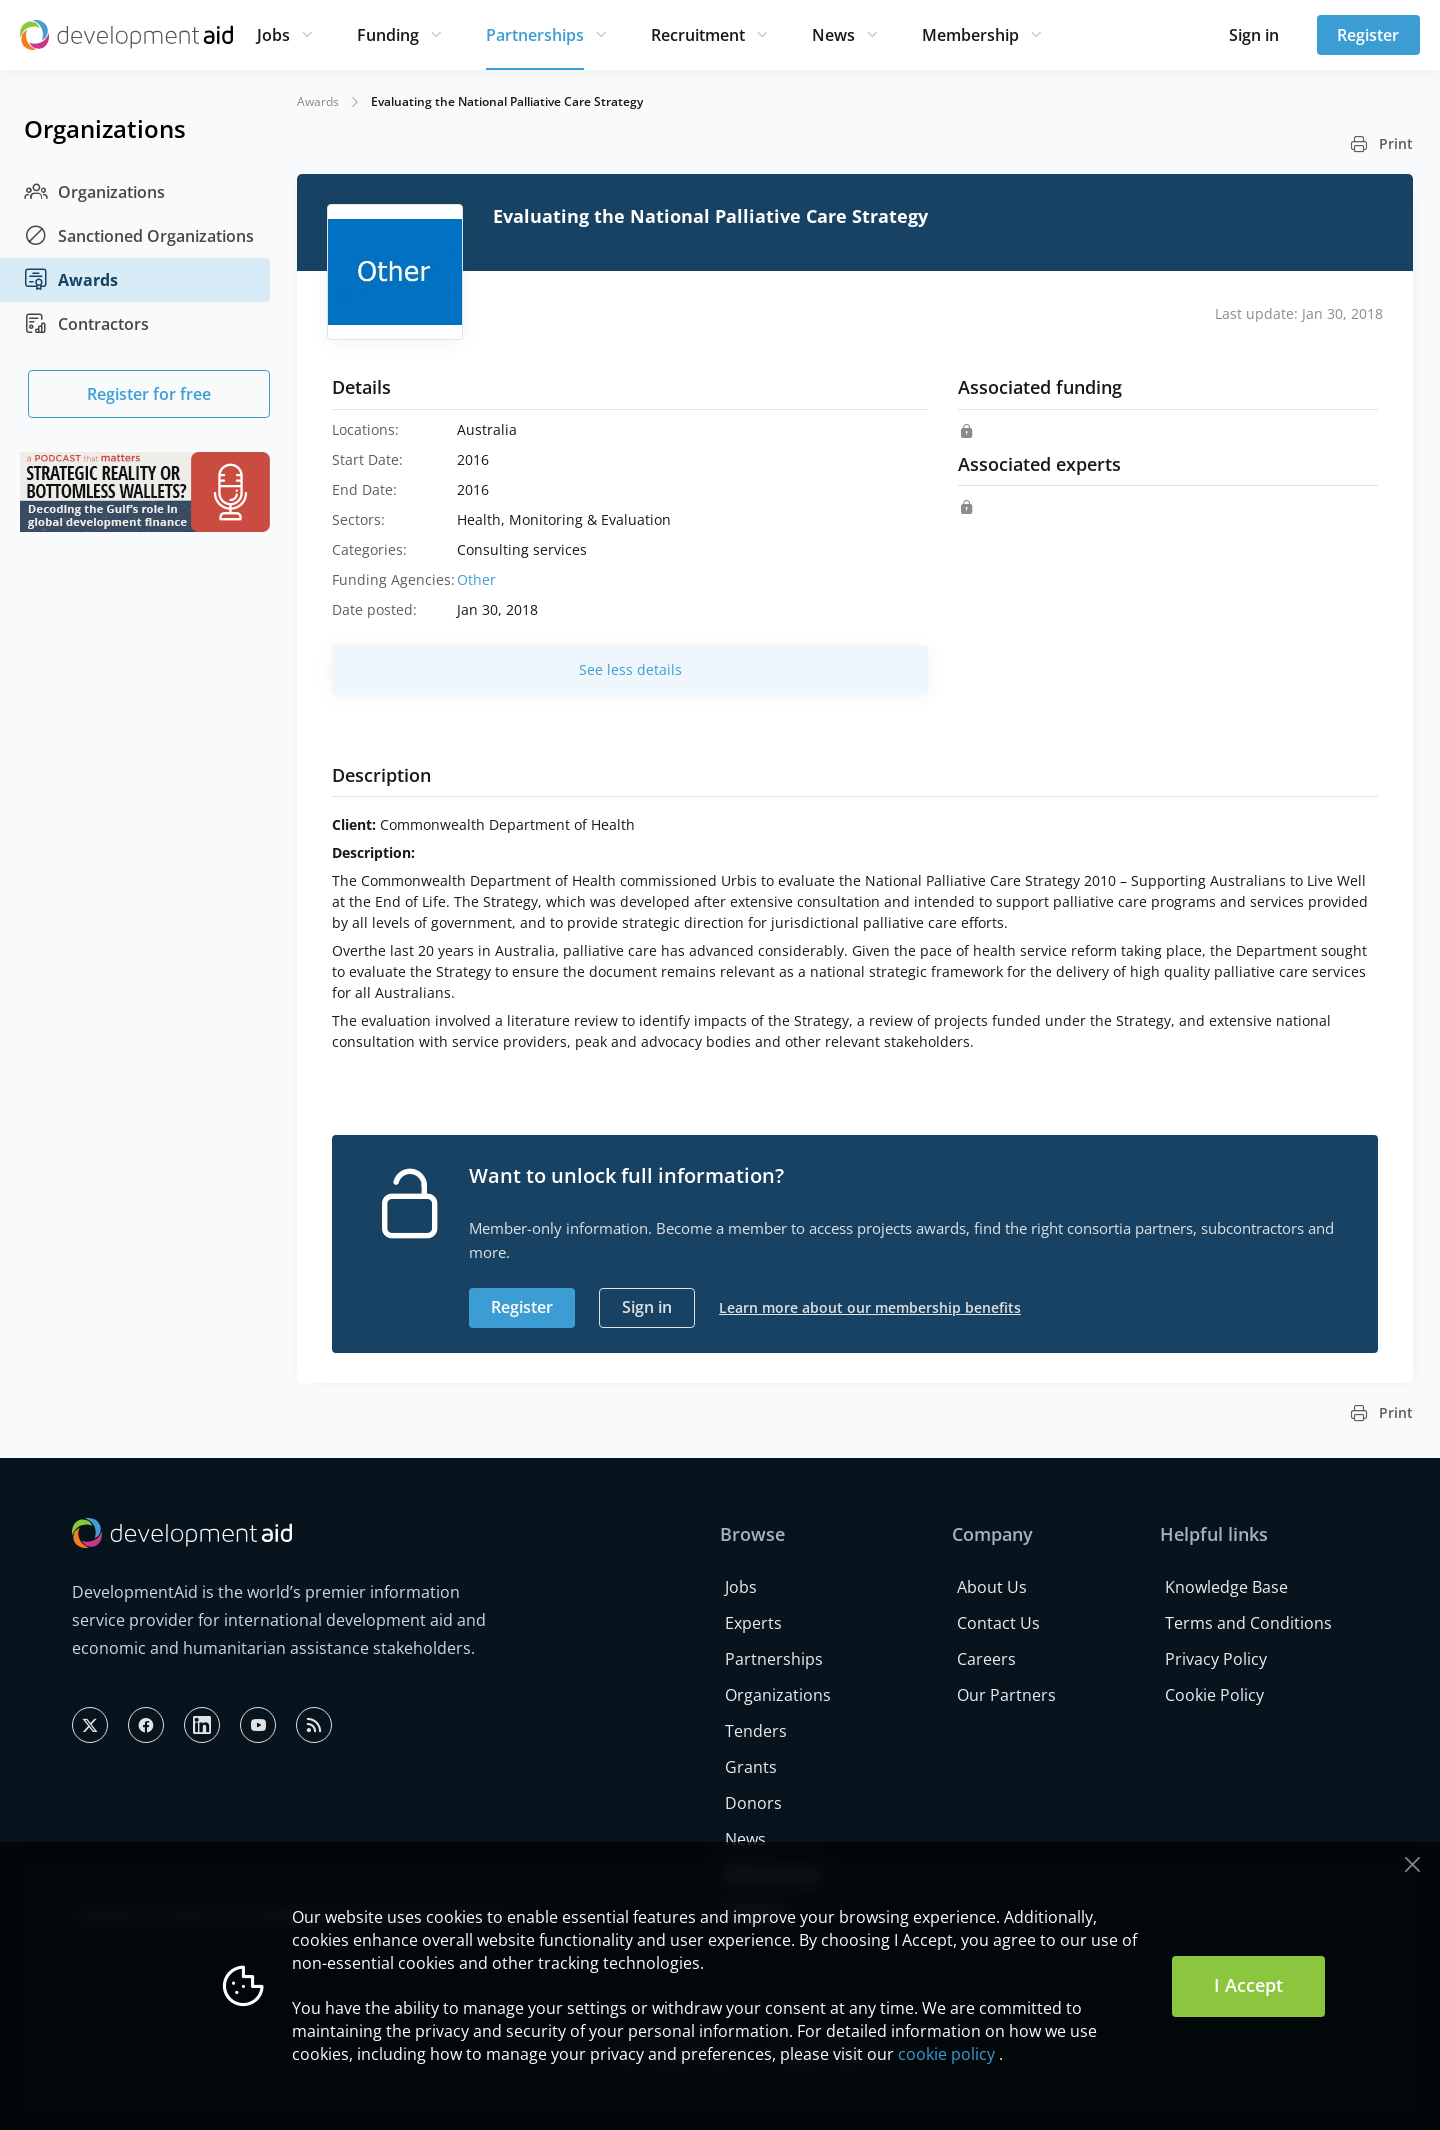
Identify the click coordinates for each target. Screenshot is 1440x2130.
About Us (992, 1587)
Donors (753, 1803)
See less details (630, 669)
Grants (751, 1767)
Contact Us (998, 1623)
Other (476, 579)
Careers (986, 1659)
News (833, 35)
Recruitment (698, 35)
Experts (753, 1623)
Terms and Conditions (1248, 1623)
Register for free (149, 394)
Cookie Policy (1214, 1695)
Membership (970, 35)
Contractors (86, 324)
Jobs (273, 35)
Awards (71, 280)
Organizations (94, 192)
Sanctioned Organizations (139, 236)
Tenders (756, 1731)
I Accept (1248, 1985)
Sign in (1254, 35)
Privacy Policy (1216, 1659)
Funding (388, 35)
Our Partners (1006, 1695)
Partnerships (535, 35)
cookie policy (946, 2054)
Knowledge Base (1226, 1587)
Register (1368, 35)
